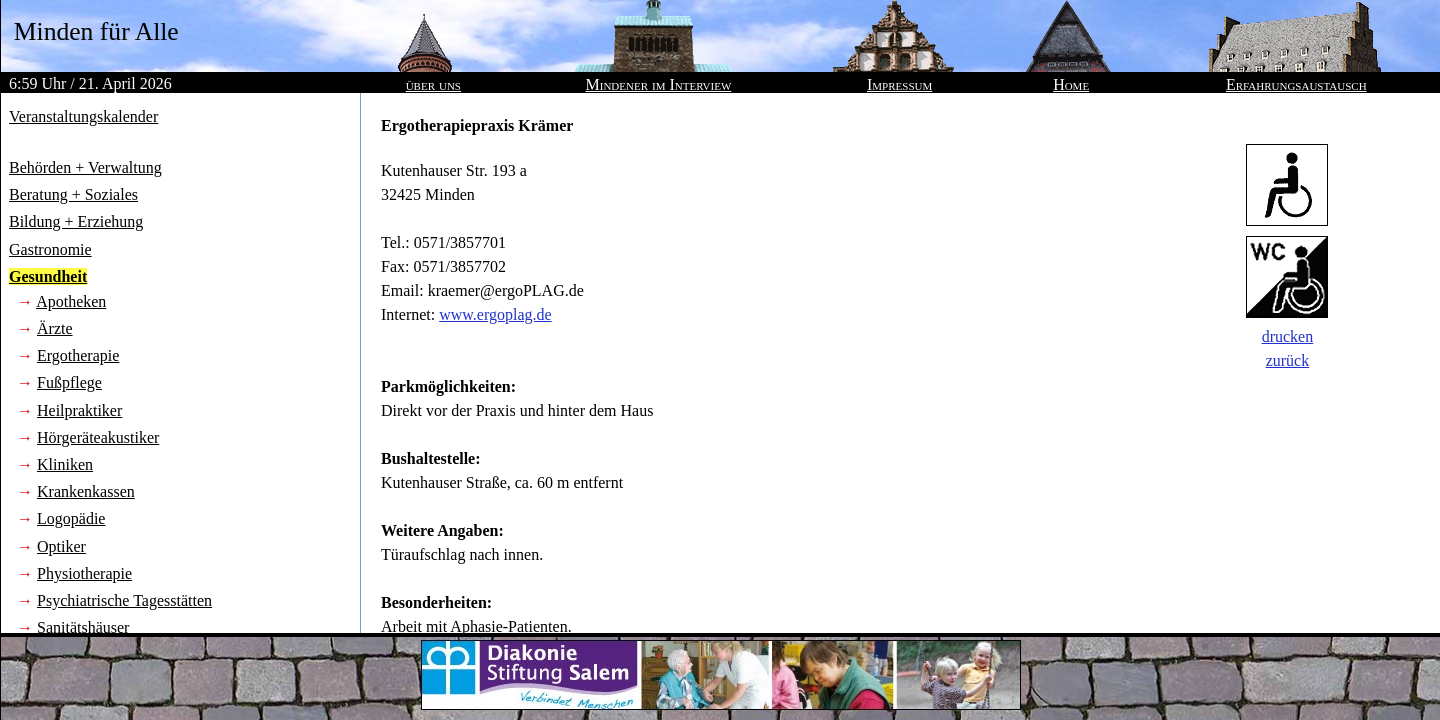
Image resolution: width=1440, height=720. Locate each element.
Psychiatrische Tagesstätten (124, 600)
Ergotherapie (78, 355)
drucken (1288, 336)
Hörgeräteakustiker (98, 437)
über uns (433, 84)
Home (1071, 84)
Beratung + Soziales (73, 194)
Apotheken (71, 301)
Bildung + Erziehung (76, 221)
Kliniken (65, 464)
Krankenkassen (86, 491)
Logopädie (71, 518)
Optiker (61, 546)
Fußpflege (69, 382)
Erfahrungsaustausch (1296, 84)
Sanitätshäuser (83, 627)
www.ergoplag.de (495, 314)
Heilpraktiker (79, 410)
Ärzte (55, 328)
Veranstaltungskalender (83, 116)
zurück (1288, 360)
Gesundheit (48, 276)
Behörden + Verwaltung (85, 167)
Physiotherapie (84, 573)
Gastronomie (50, 249)
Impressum (899, 84)
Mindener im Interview (659, 84)
